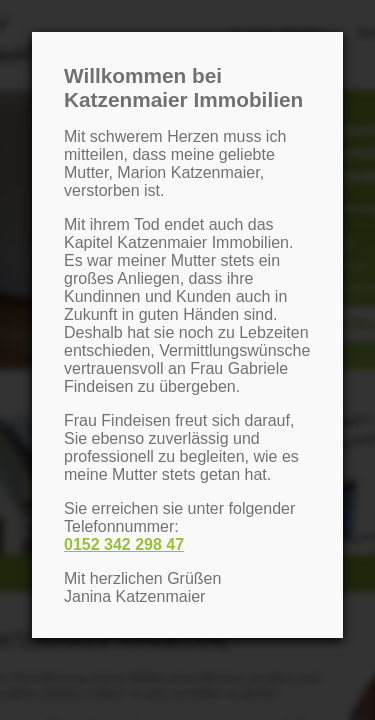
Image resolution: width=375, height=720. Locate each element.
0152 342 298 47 (124, 544)
